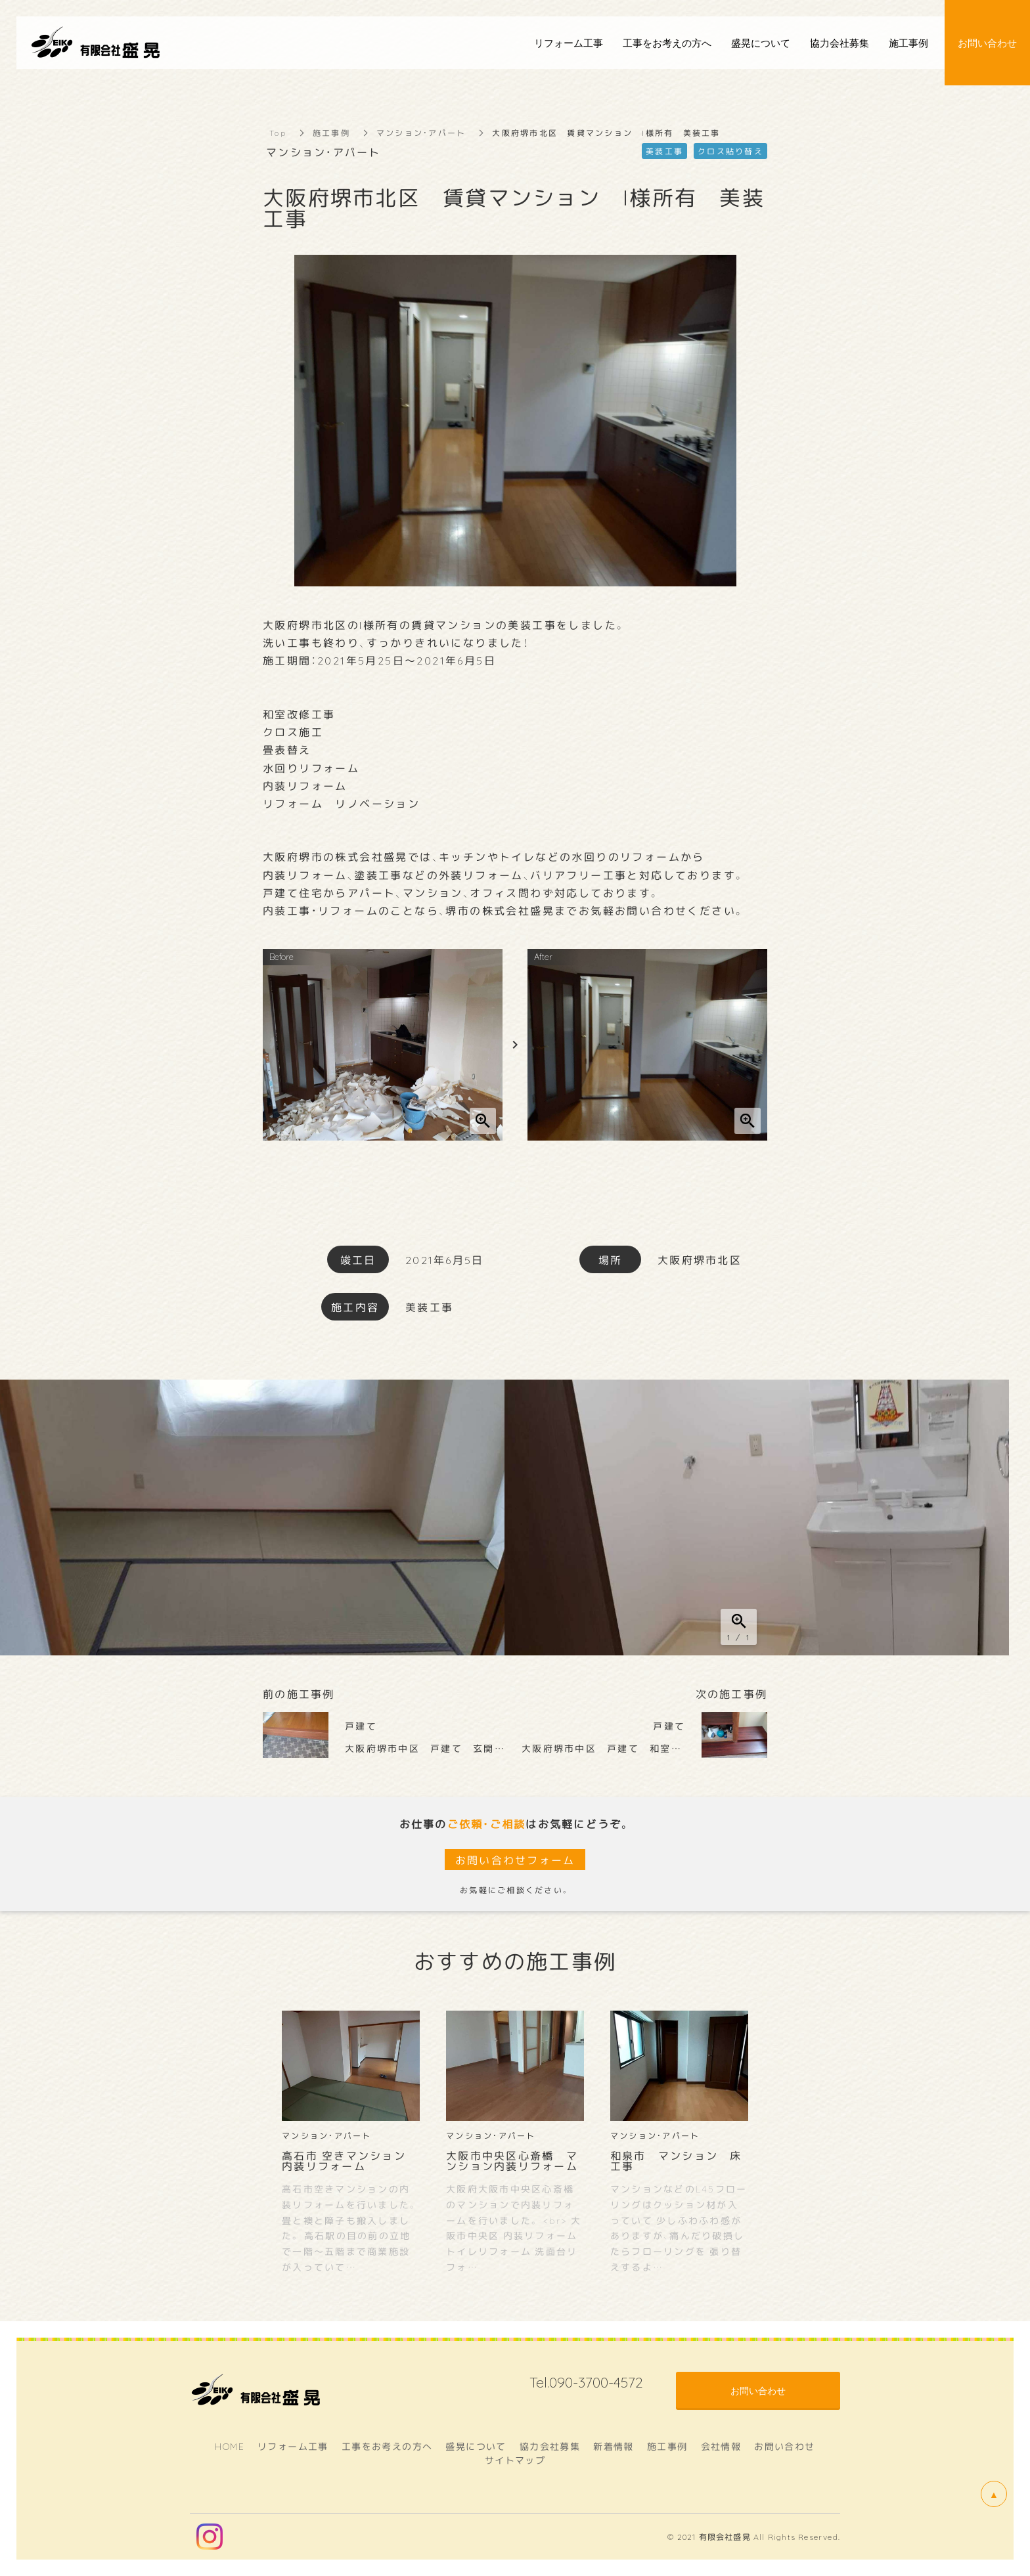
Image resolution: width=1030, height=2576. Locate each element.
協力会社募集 (550, 2446)
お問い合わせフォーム (515, 1859)
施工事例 (331, 133)
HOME (229, 2446)
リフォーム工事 (293, 2446)
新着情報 (613, 2446)
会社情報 (721, 2446)
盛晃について (475, 2446)
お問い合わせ (784, 2446)
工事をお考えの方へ (387, 2446)
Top (277, 133)
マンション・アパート (421, 133)
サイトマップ (515, 2459)
